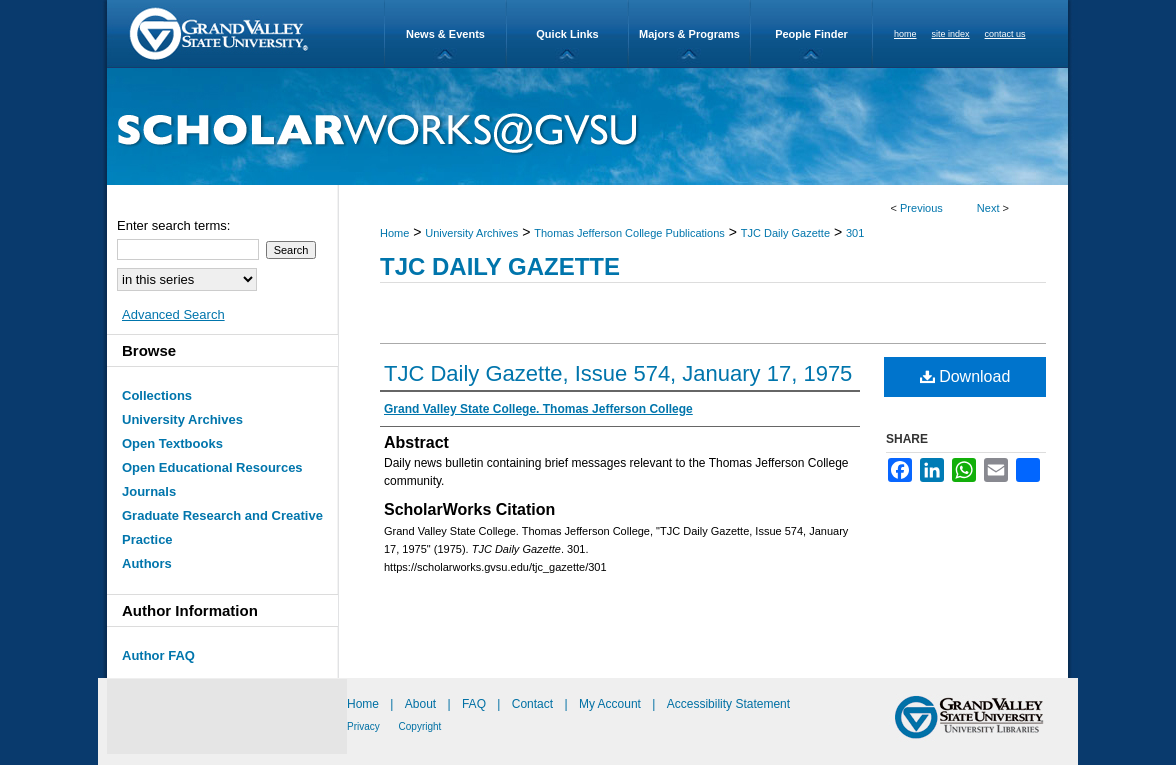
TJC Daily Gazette (785, 233)
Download (965, 376)
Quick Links (567, 34)
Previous (921, 208)
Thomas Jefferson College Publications (629, 233)
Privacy (365, 726)
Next (988, 208)
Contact (532, 704)
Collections (157, 395)
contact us (1005, 34)
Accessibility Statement (728, 704)
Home (394, 233)
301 (855, 233)
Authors (147, 563)
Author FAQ (158, 655)
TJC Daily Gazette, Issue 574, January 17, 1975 (618, 373)
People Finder (811, 34)
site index (951, 34)
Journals (149, 491)
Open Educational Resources (212, 467)
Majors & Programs (689, 34)
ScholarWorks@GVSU (587, 126)
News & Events (445, 34)
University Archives (471, 233)
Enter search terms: (173, 225)
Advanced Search (173, 314)
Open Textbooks (172, 443)
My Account (611, 704)
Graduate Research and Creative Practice (222, 527)
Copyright (420, 726)
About (422, 704)
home (905, 34)
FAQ (475, 704)
